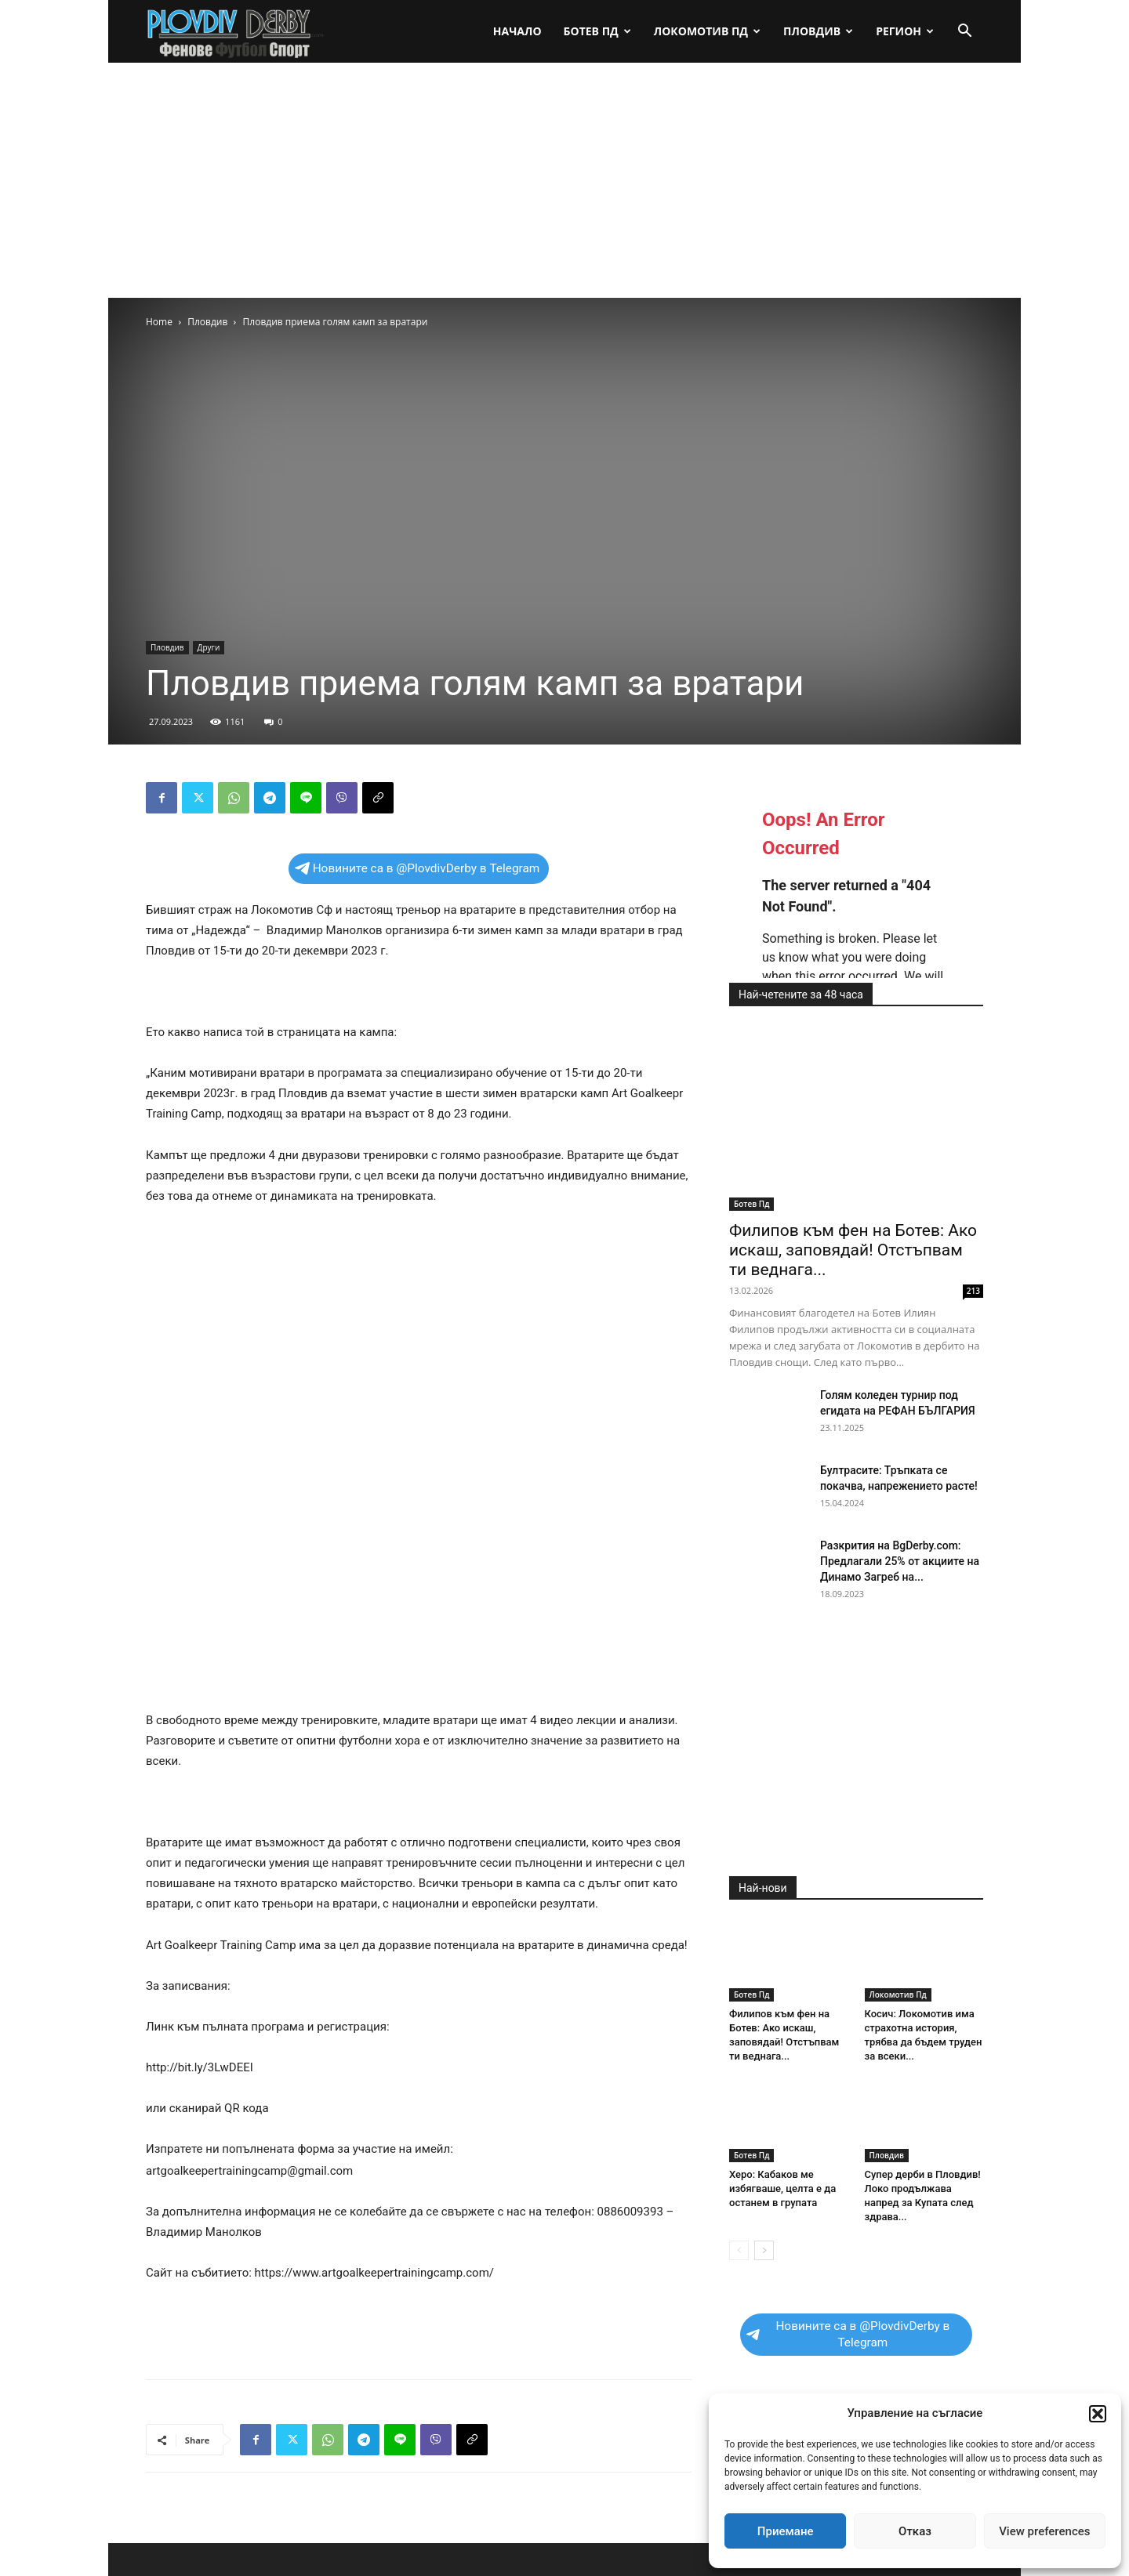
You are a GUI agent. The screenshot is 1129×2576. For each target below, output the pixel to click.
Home (159, 321)
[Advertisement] (564, 180)
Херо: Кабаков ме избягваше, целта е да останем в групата (782, 2188)
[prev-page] (739, 2250)
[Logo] (236, 31)
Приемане (785, 2531)
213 (973, 1290)
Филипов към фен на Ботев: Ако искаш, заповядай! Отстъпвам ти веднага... (853, 1250)
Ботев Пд (597, 31)
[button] (1097, 2414)
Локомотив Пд (707, 31)
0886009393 (630, 2212)
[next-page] (764, 2250)
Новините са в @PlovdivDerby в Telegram (417, 868)
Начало (517, 31)
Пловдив (818, 31)
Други (209, 647)
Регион (905, 31)
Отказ (914, 2531)
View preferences (1044, 2531)
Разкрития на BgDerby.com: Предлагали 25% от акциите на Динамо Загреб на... (899, 1561)
